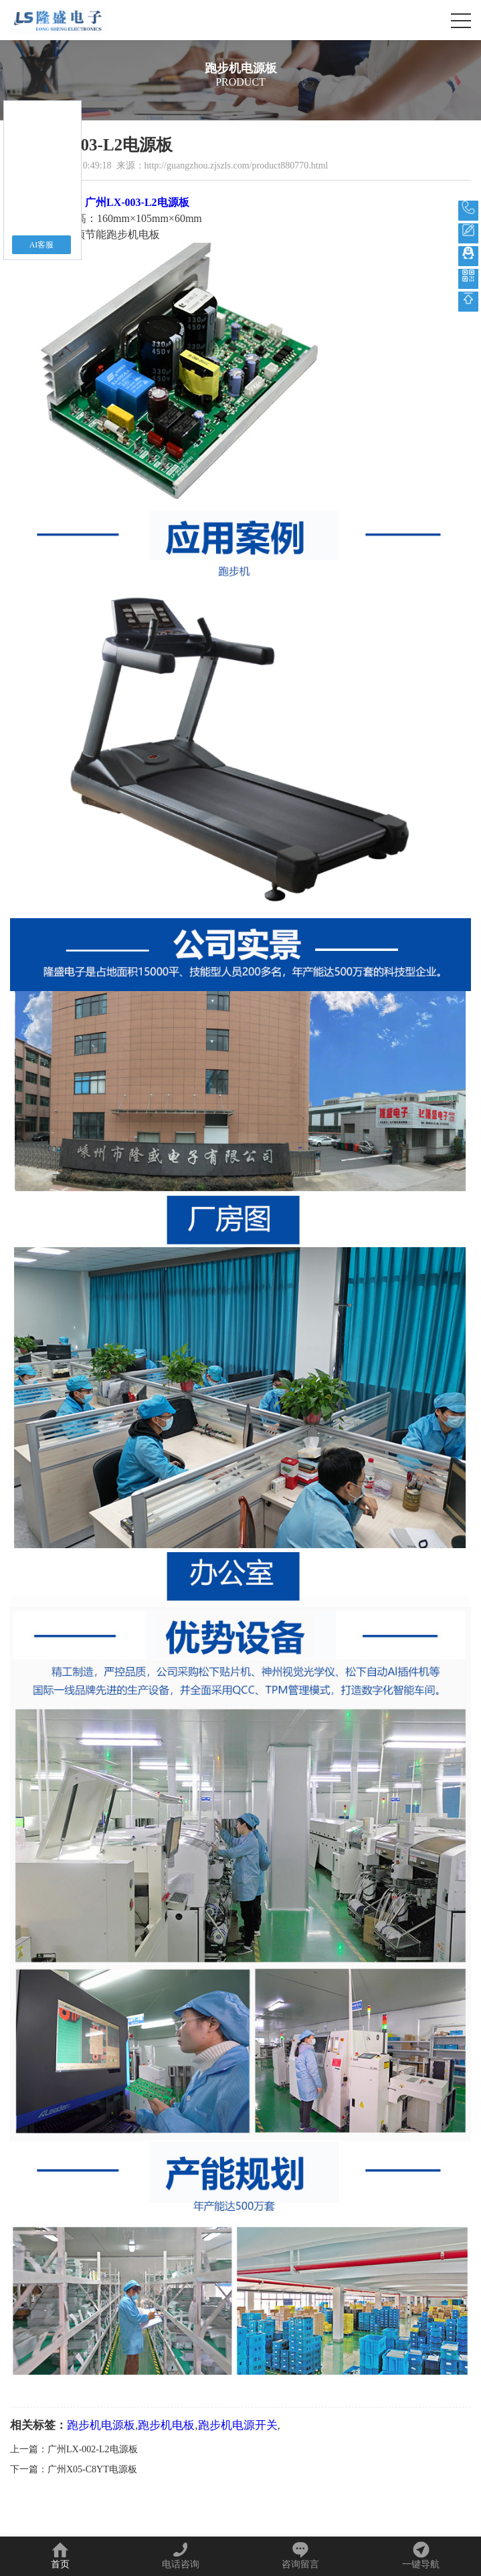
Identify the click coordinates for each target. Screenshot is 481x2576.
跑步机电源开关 (238, 2425)
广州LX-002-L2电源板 (92, 2449)
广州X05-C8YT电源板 (92, 2469)
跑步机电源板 (101, 2425)
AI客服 (41, 244)
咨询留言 (300, 2555)
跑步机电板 (166, 2425)
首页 (60, 2555)
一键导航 (421, 2555)
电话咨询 (180, 2555)
